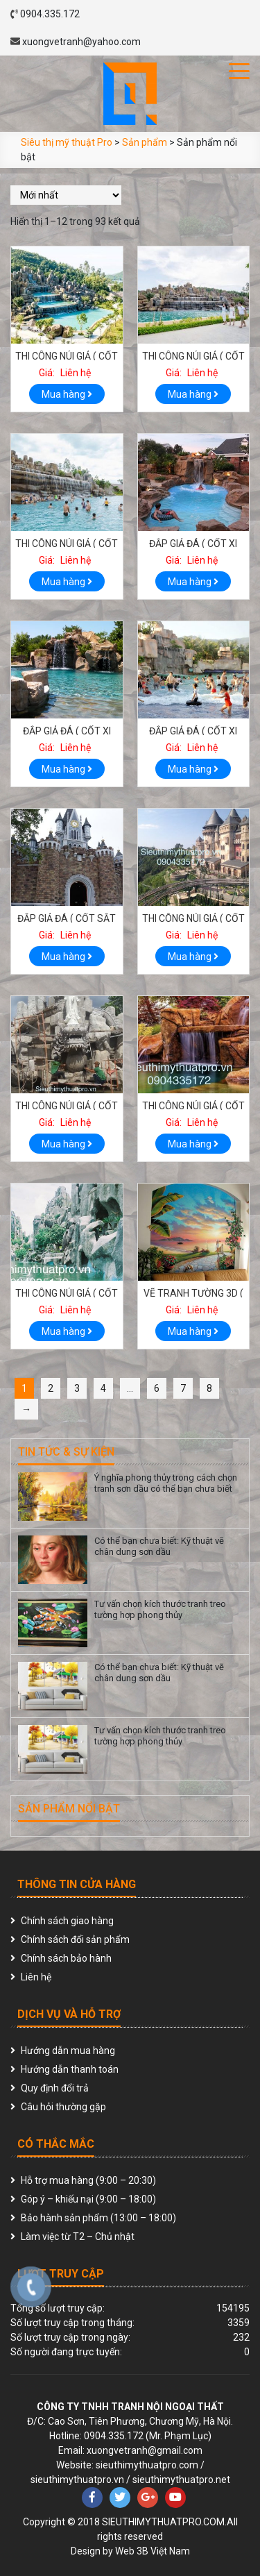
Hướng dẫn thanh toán (70, 2069)
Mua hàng (67, 394)
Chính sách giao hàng (67, 1920)
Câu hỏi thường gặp (63, 2106)
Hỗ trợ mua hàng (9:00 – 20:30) (88, 2180)
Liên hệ (36, 1976)
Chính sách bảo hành (66, 1958)
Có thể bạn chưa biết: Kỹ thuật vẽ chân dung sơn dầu (159, 1546)
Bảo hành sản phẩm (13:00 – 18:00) (98, 2217)
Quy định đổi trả (55, 2088)
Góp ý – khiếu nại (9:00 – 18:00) (88, 2199)
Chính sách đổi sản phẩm (75, 1939)
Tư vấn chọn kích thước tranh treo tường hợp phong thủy (160, 1609)
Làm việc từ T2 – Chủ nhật (78, 2236)
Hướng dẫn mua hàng (68, 2050)
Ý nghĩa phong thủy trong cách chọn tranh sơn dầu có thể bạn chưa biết (165, 1483)
